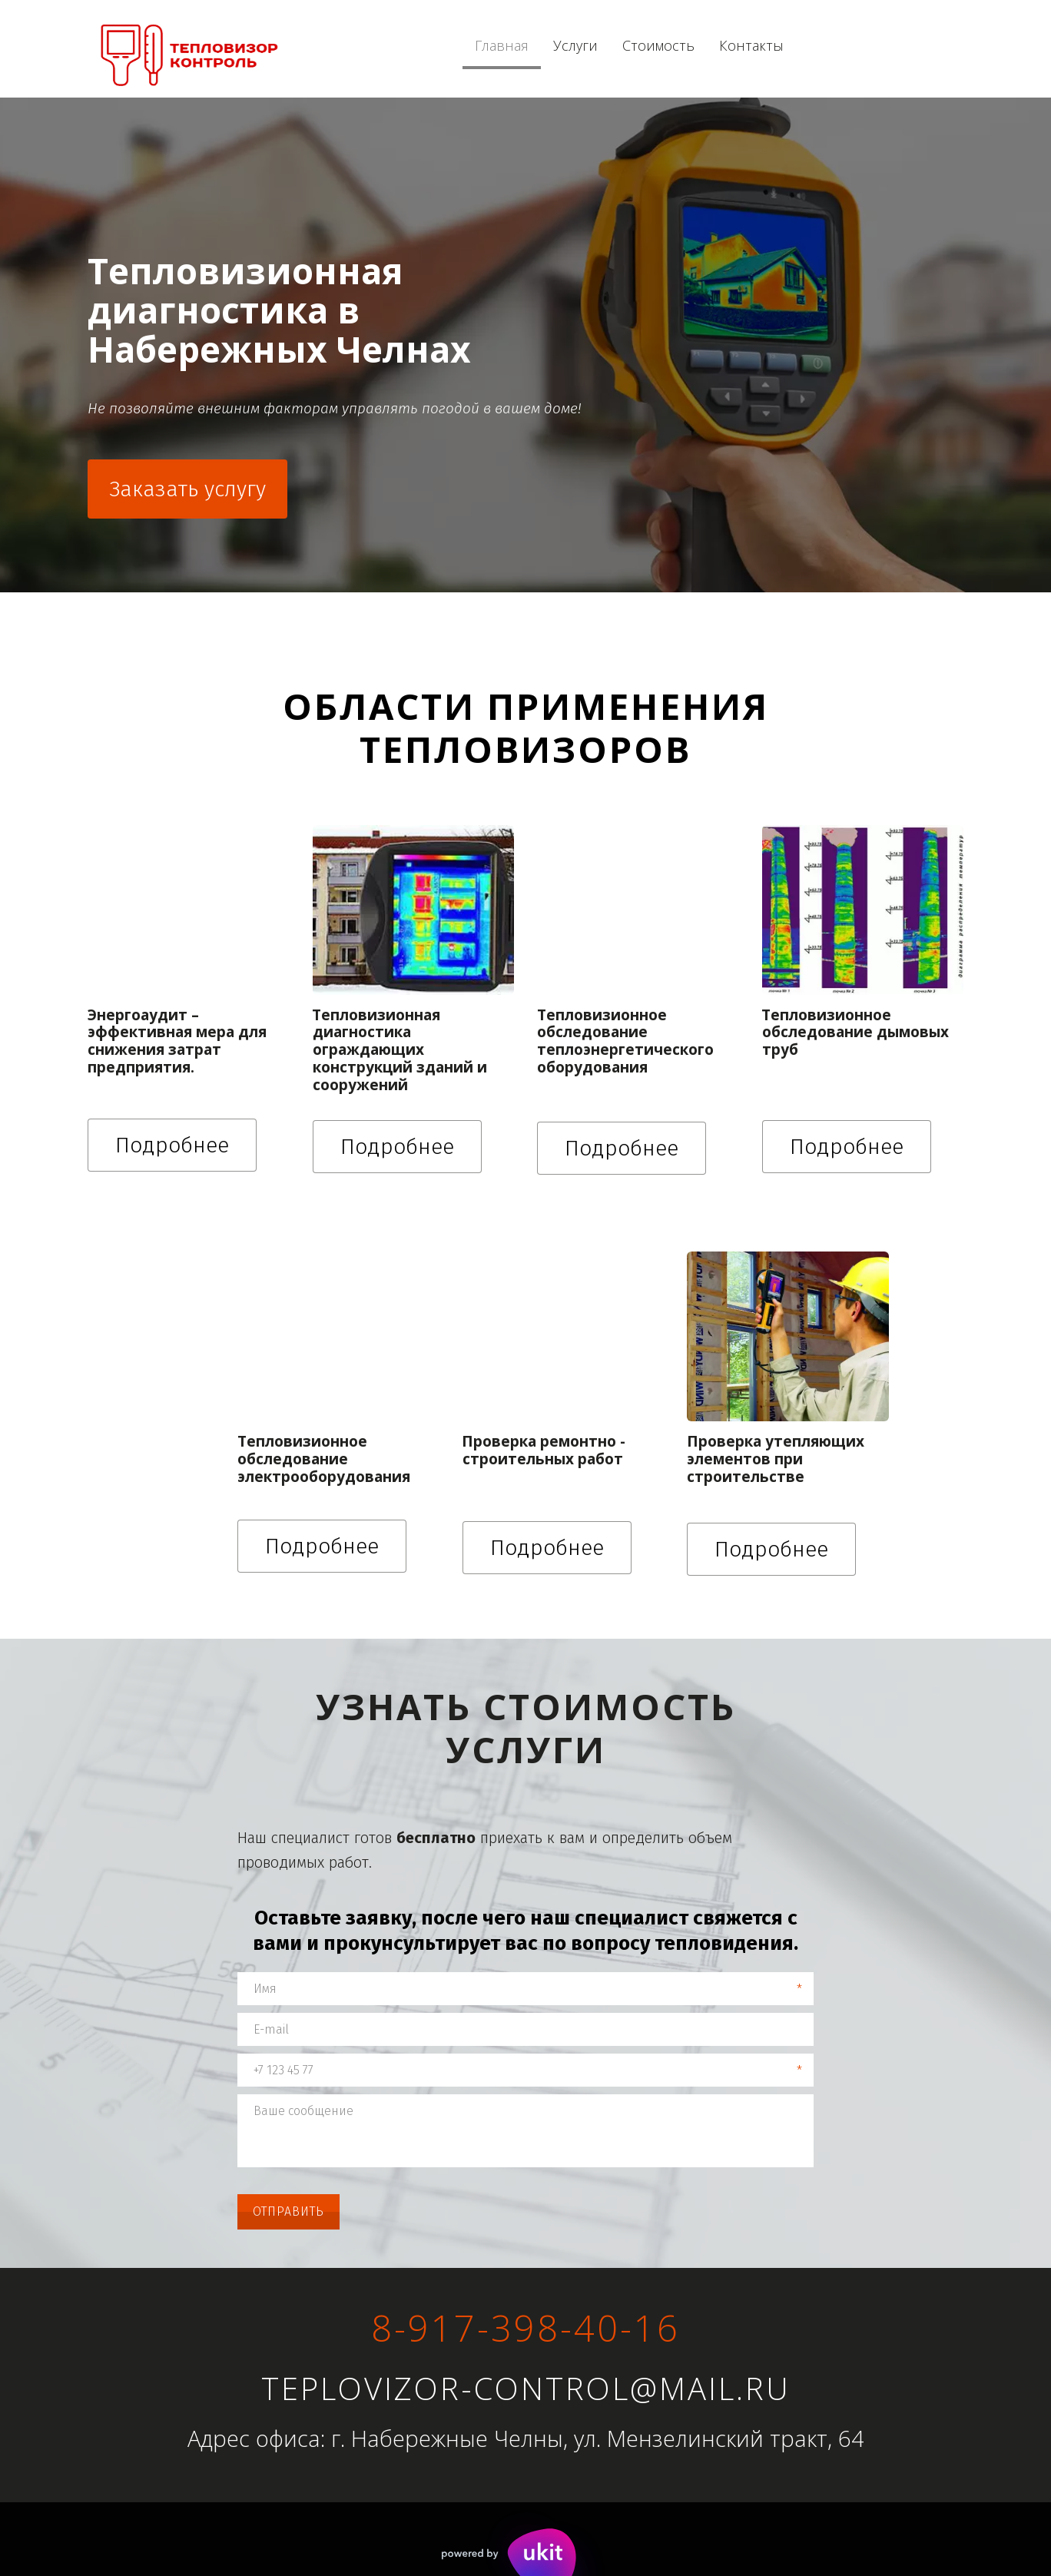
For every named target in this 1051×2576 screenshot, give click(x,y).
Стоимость (658, 46)
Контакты (751, 46)
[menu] (676, 46)
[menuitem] (502, 46)
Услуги (575, 46)
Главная (502, 46)
